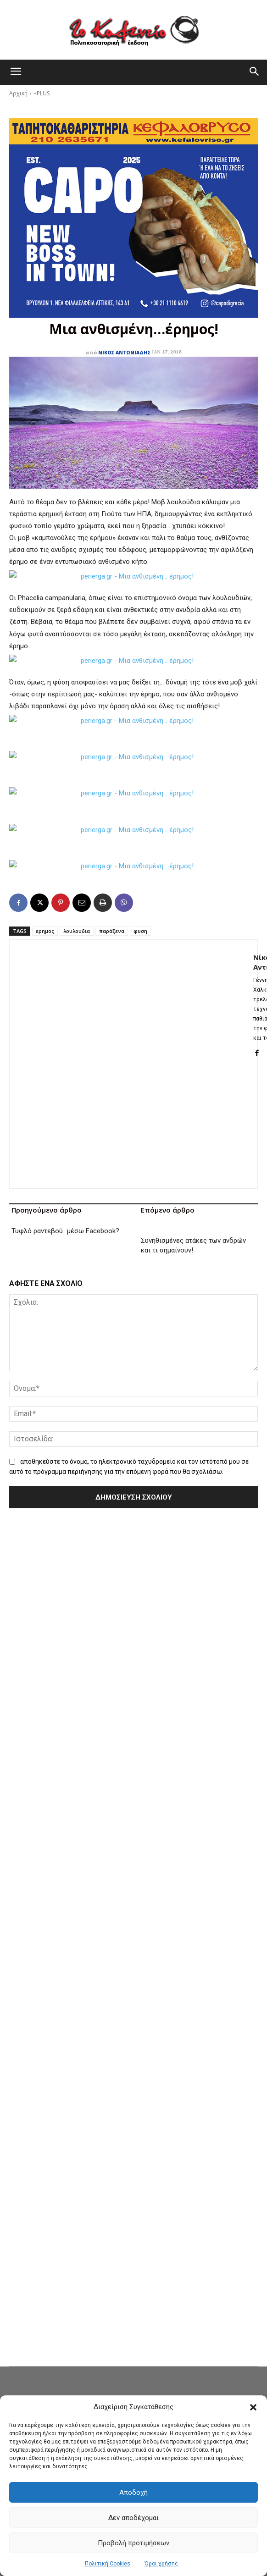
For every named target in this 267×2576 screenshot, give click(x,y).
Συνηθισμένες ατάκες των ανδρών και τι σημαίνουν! (193, 1245)
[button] (253, 2407)
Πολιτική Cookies (107, 2563)
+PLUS (41, 93)
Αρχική (18, 93)
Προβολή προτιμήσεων (133, 2543)
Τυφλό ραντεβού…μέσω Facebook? (65, 1240)
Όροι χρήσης (161, 2563)
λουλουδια (76, 930)
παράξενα (111, 930)
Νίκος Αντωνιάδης (124, 352)
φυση (140, 930)
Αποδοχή (133, 2492)
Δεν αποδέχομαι (133, 2518)
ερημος (45, 930)
